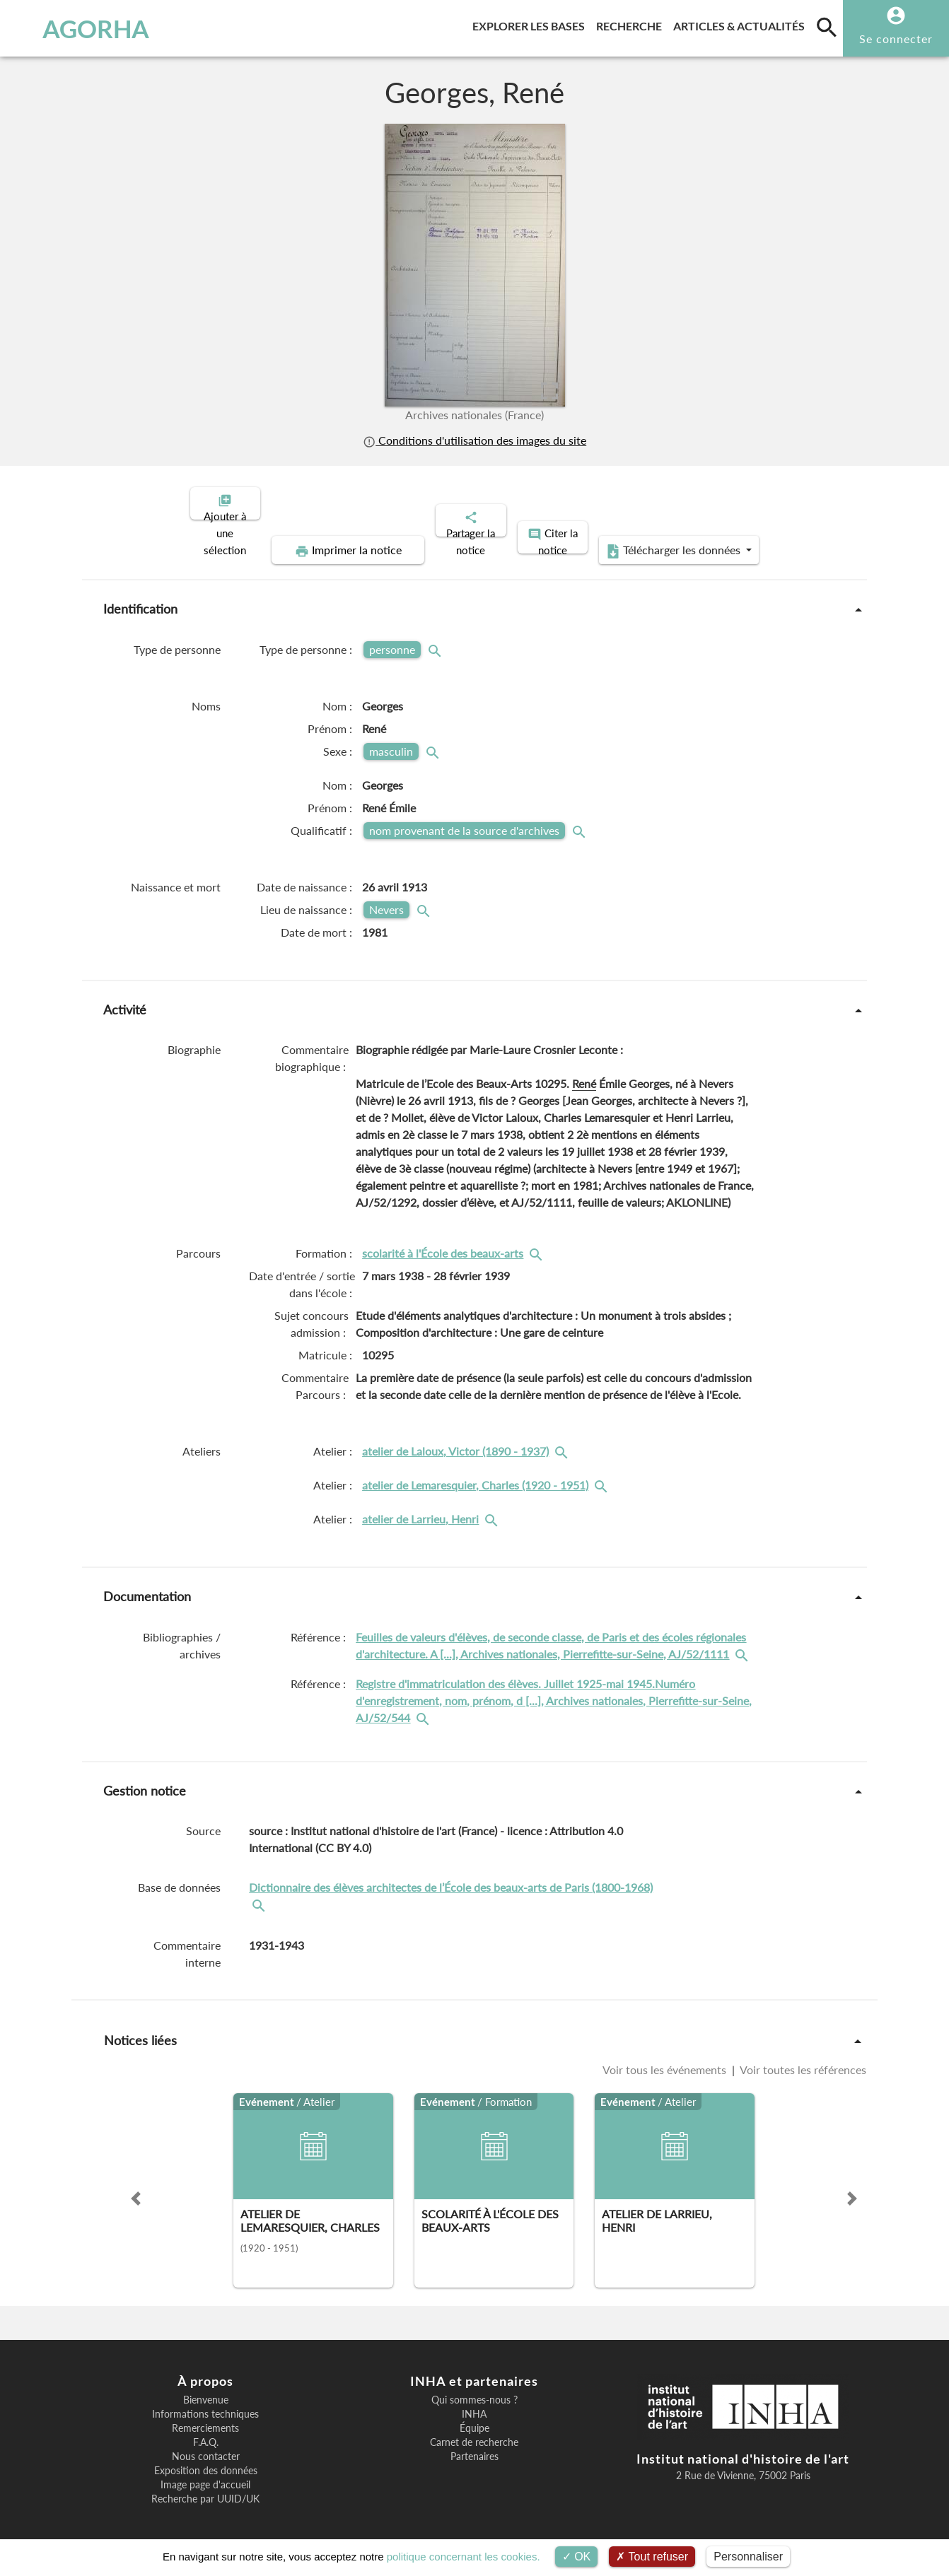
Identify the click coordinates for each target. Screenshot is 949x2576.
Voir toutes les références (802, 2057)
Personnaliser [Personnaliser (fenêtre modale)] (748, 2557)
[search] (826, 27)
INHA (474, 2402)
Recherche (632, 24)
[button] (136, 2186)
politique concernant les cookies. (463, 2557)
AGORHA (81, 28)
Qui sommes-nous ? (474, 2387)
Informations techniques (205, 2402)
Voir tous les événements (665, 2057)
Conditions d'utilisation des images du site (474, 440)
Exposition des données (205, 2458)
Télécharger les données (634, 538)
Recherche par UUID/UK (205, 2486)
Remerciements (205, 2416)
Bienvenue (205, 2387)
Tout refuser (652, 2557)
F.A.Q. (206, 2430)
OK (576, 2557)
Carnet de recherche (474, 2430)
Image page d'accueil (205, 2472)
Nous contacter (206, 2444)
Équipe (474, 2416)
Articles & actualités (741, 24)
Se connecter (896, 38)
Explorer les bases (531, 24)
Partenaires (474, 2444)
